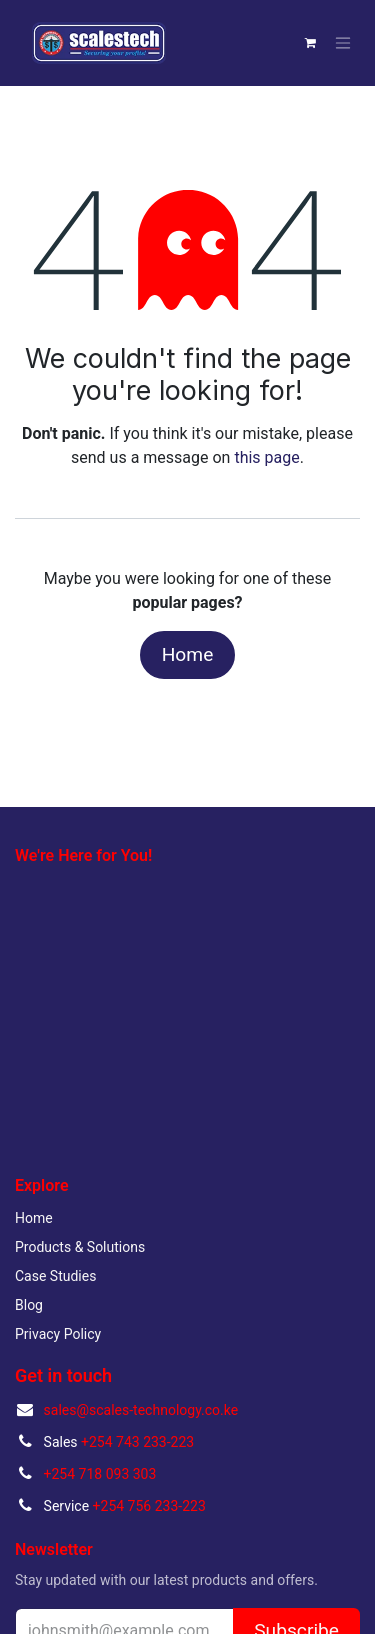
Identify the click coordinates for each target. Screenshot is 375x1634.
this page (266, 457)
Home (188, 654)
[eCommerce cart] (310, 43)
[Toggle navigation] (343, 43)
